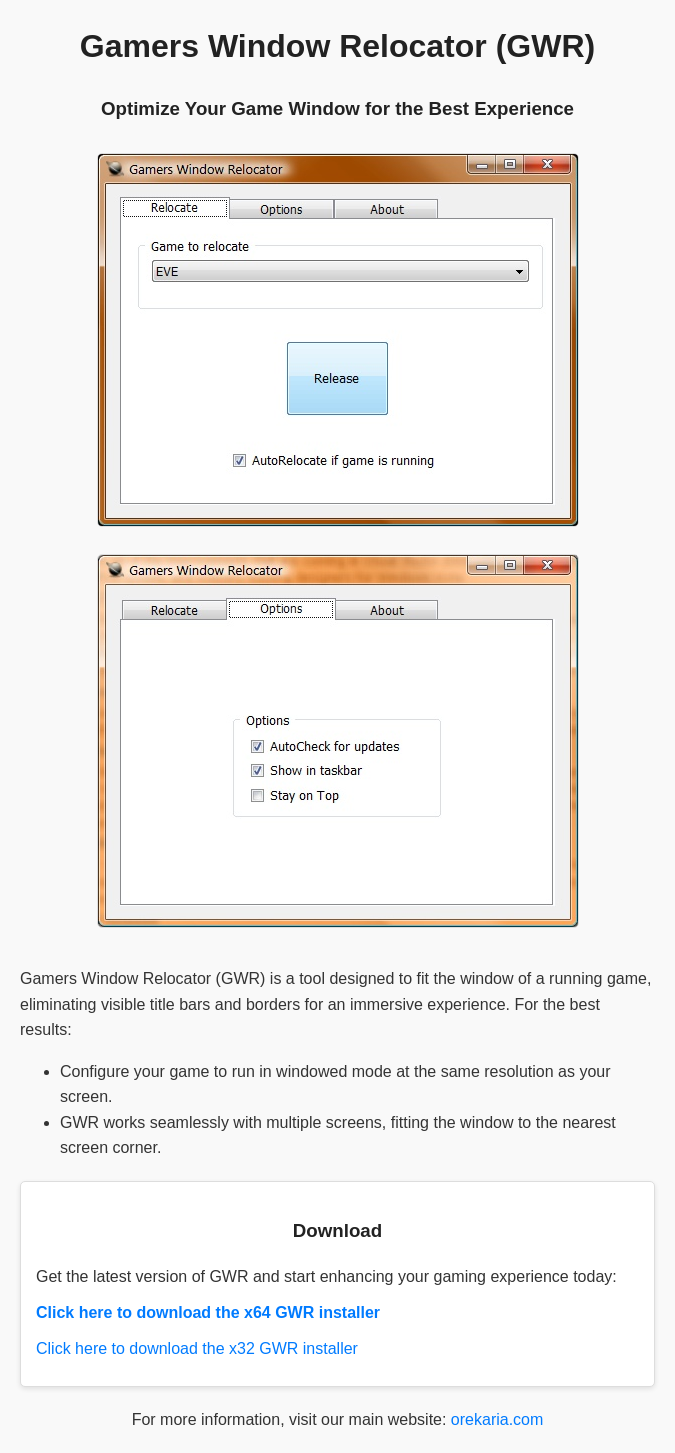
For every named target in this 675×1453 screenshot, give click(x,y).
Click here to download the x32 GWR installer (197, 1348)
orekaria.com (497, 1419)
